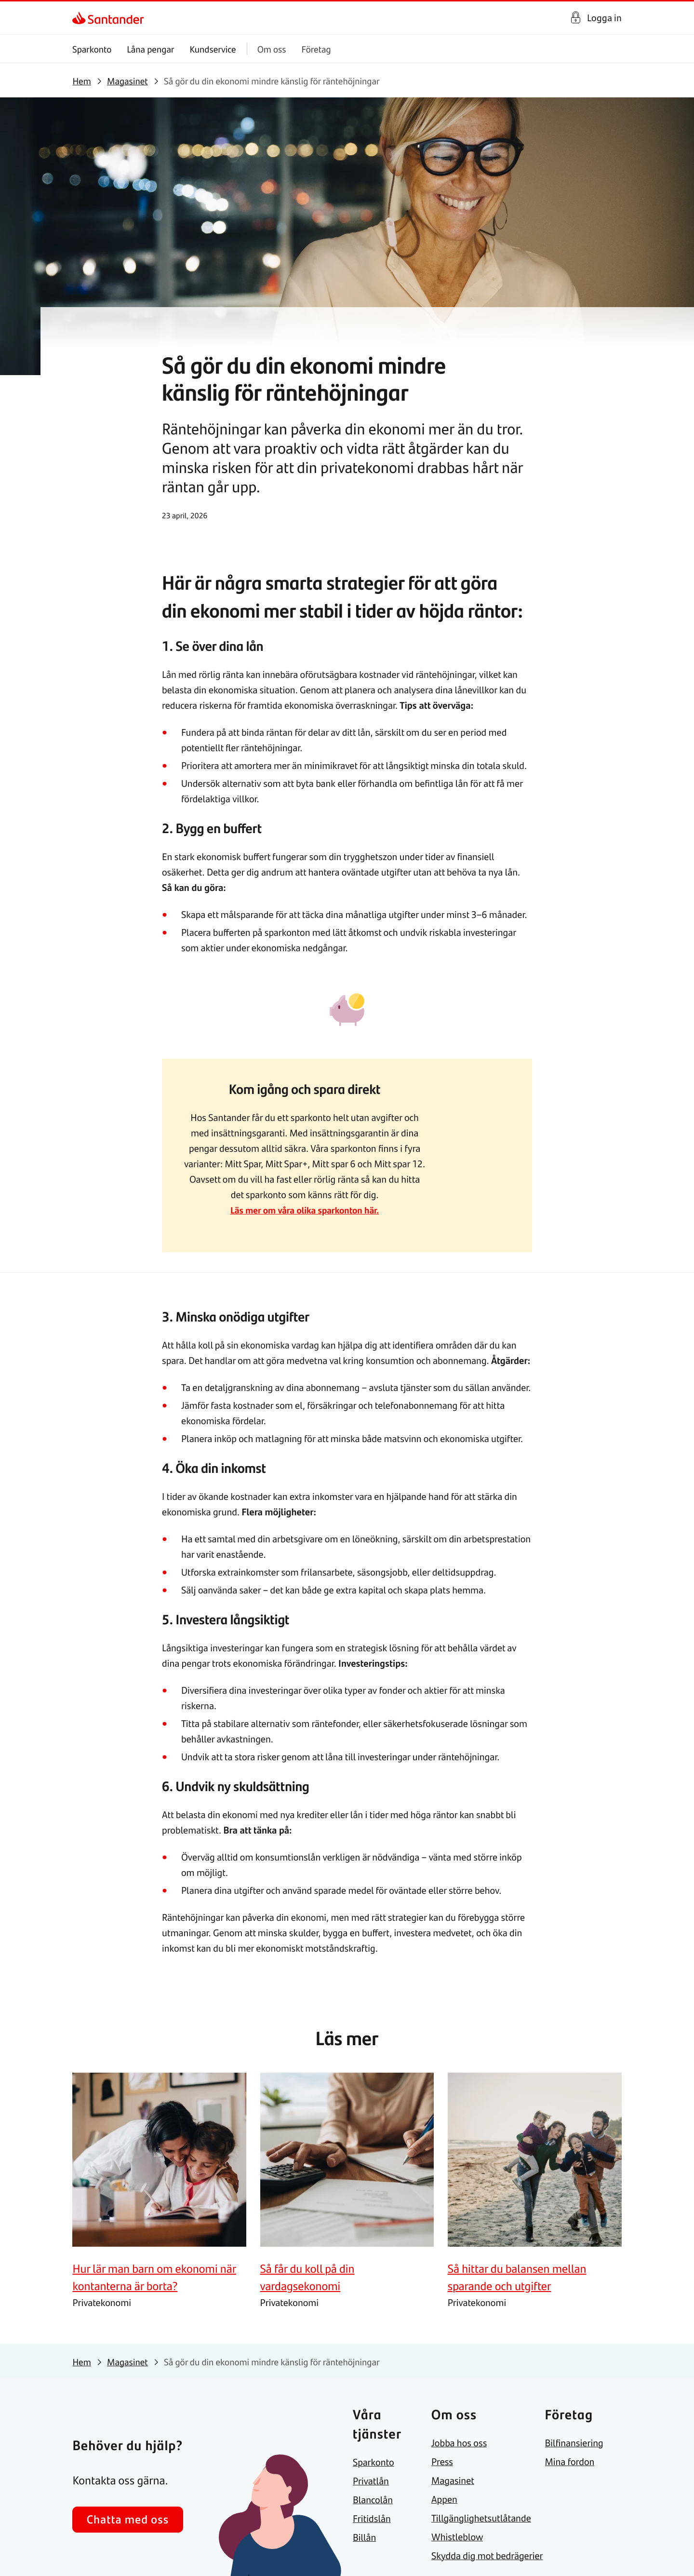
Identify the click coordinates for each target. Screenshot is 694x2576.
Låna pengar (150, 48)
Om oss (271, 48)
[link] (80, 18)
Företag (316, 48)
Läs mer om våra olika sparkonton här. (304, 1210)
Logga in (604, 17)
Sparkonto (91, 48)
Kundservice (213, 48)
